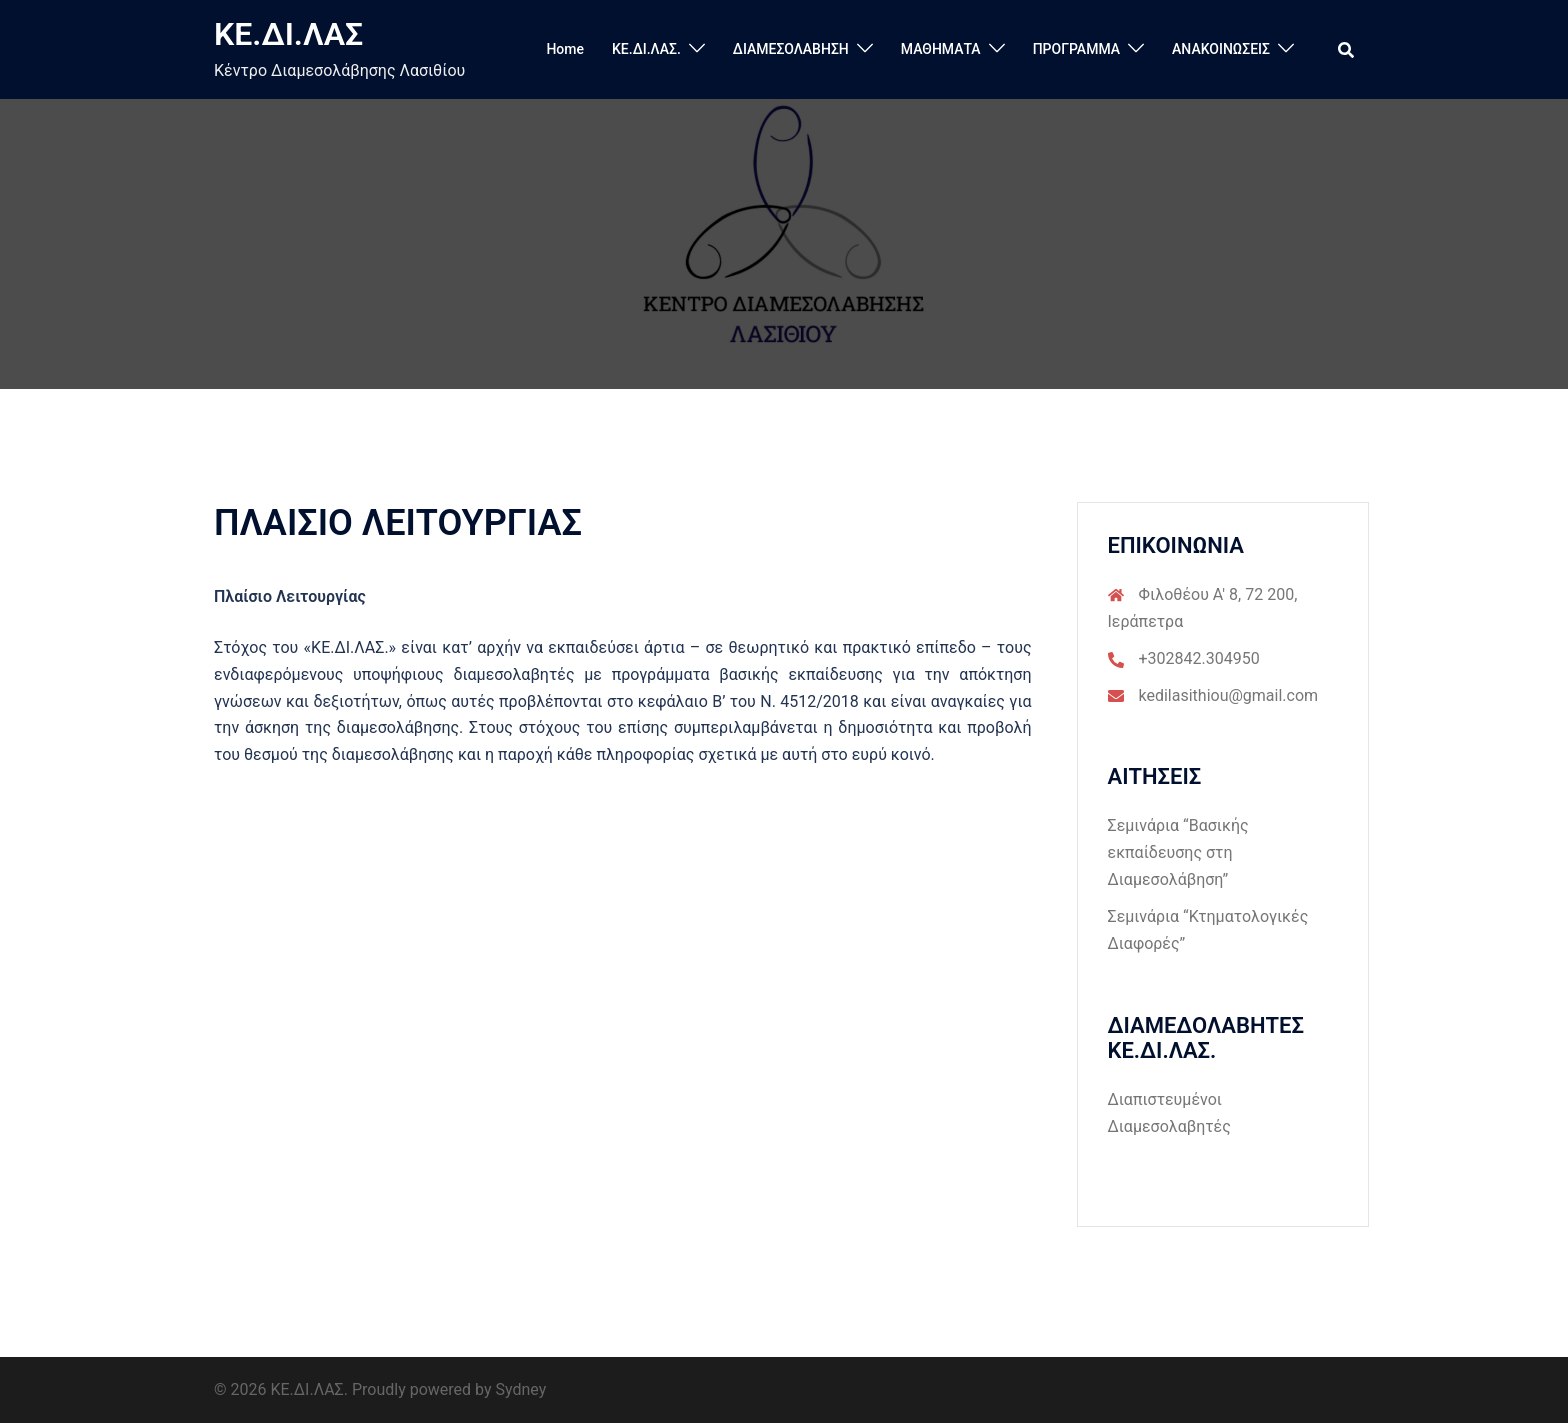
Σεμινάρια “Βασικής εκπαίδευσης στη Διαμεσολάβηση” (1178, 852)
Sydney (521, 1389)
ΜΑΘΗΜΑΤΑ (941, 49)
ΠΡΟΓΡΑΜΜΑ (1076, 49)
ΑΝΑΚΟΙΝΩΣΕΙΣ (1221, 49)
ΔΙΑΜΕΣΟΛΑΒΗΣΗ (791, 49)
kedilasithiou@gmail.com (1229, 695)
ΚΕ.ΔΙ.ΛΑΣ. (646, 49)
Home (565, 49)
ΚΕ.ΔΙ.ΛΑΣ (288, 34)
